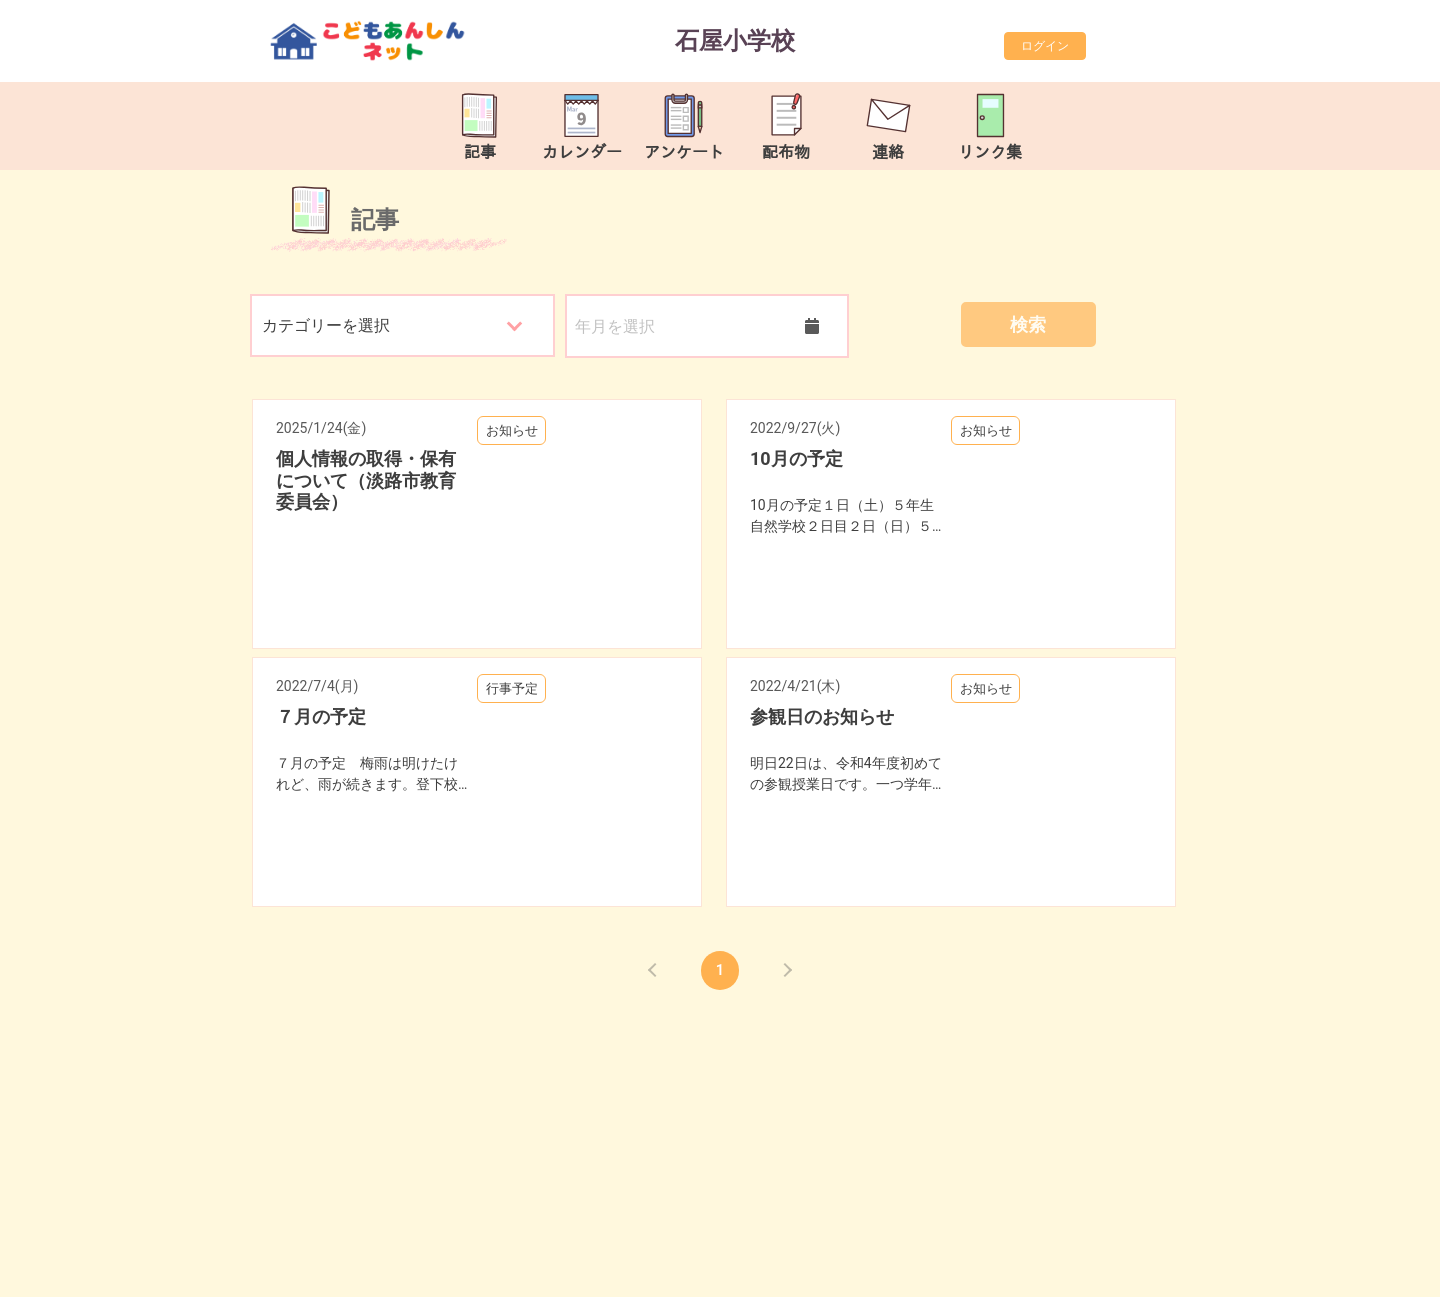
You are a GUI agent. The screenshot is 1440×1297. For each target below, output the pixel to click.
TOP (1363, 1271)
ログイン (1045, 46)
